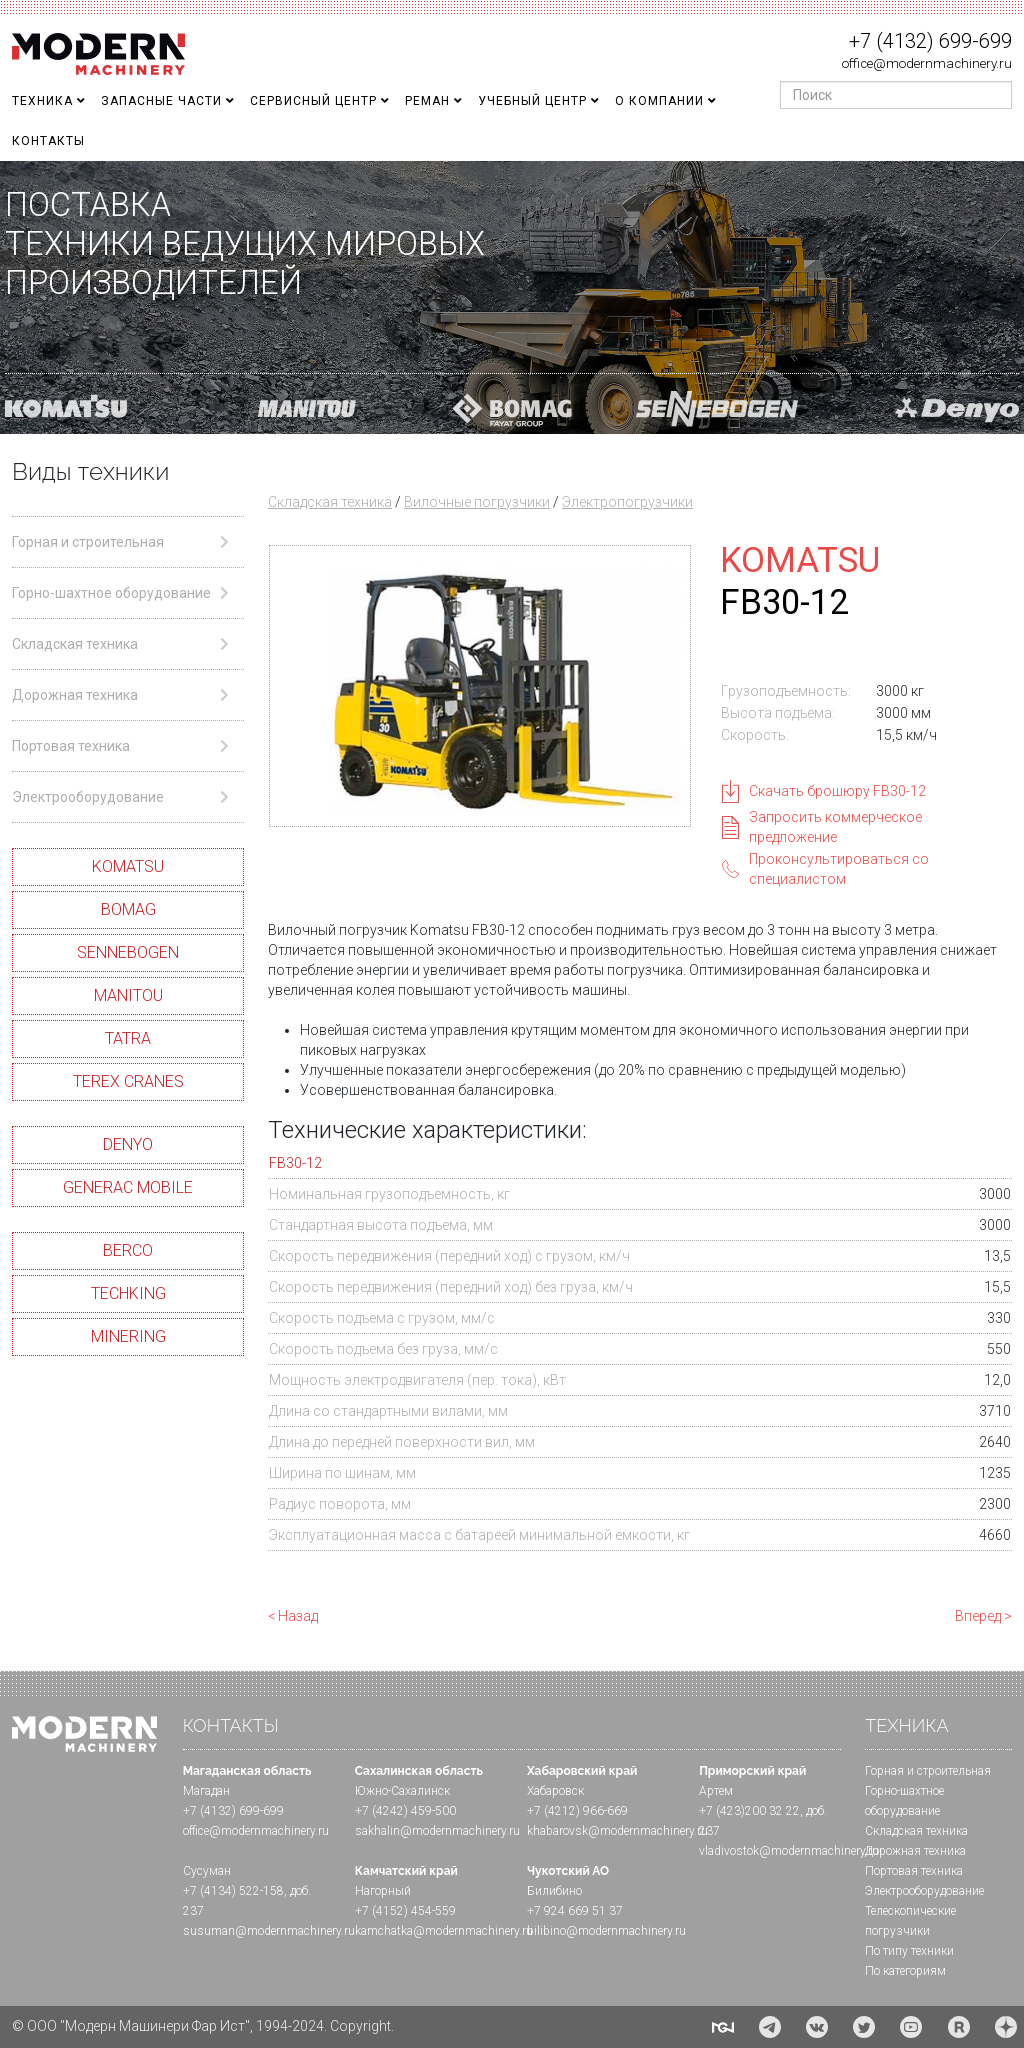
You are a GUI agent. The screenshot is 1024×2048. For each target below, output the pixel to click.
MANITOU (128, 995)
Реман (427, 101)
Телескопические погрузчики (910, 1921)
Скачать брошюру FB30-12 (837, 791)
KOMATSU (128, 866)
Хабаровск (555, 1791)
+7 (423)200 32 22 (749, 1811)
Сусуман (207, 1871)
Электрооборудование (924, 1891)
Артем (716, 1791)
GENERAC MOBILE (128, 1187)
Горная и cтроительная (928, 1771)
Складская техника (330, 502)
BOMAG (128, 909)
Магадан (206, 1791)
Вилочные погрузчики (477, 502)
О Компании (659, 101)
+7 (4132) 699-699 (930, 41)
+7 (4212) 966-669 (577, 1811)
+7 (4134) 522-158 (233, 1891)
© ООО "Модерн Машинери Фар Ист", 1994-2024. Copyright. (203, 2026)
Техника (42, 101)
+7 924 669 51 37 (575, 1911)
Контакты (48, 141)
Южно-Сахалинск (402, 1791)
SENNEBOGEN (128, 952)
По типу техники (909, 1951)
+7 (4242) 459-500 (405, 1811)
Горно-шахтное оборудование (904, 1801)
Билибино (554, 1891)
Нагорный (383, 1891)
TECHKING (128, 1293)
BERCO (128, 1250)
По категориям (905, 1971)
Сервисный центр (313, 101)
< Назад (293, 1616)
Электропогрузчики (627, 502)
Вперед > (983, 1616)
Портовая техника (914, 1871)
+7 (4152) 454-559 (405, 1911)
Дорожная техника (915, 1851)
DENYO (128, 1144)
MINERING (128, 1336)
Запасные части (161, 101)
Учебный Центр (532, 101)
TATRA (128, 1038)
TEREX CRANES (128, 1081)
